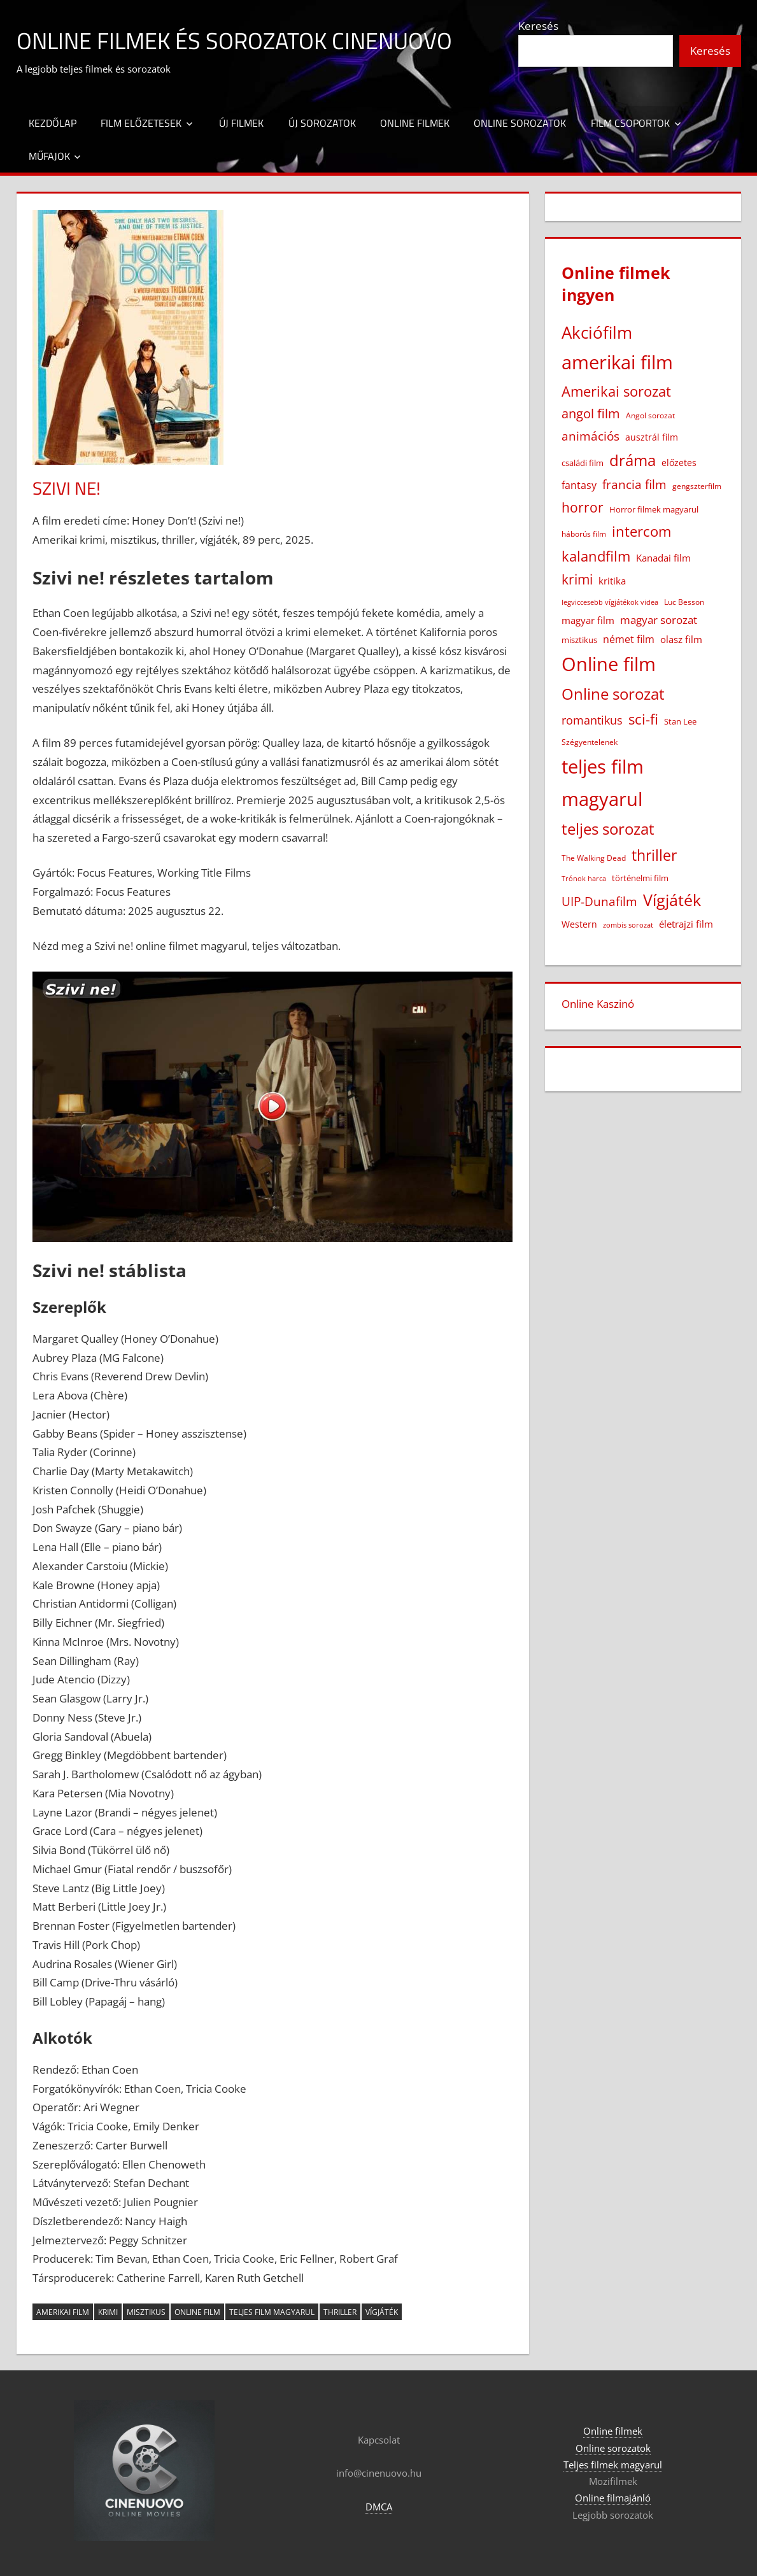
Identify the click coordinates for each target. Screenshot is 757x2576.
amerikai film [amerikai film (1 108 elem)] (617, 362)
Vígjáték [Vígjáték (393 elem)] (672, 899)
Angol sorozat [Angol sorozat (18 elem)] (650, 415)
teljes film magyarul (272, 2312)
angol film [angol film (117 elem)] (591, 413)
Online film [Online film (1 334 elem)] (609, 664)
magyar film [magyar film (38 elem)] (588, 620)
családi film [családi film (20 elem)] (583, 463)
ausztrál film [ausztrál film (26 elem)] (651, 437)
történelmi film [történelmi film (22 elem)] (640, 878)
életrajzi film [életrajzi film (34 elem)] (686, 923)
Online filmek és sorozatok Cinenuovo (234, 40)
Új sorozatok (322, 123)
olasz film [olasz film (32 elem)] (681, 639)
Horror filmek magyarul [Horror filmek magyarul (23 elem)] (653, 509)
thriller (340, 2312)
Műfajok (49, 156)
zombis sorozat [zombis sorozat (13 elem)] (628, 925)
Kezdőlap (52, 123)
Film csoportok (630, 123)
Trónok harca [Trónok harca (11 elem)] (584, 878)
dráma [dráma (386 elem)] (632, 460)
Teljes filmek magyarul (612, 2464)
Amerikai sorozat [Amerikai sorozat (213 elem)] (616, 390)
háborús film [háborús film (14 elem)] (584, 534)
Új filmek (241, 123)
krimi (108, 2312)
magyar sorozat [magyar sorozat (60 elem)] (658, 619)
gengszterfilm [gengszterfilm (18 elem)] (696, 486)
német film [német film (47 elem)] (628, 639)
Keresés (538, 25)
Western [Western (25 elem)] (579, 924)
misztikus (146, 2312)
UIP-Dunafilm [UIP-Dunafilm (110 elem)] (599, 901)
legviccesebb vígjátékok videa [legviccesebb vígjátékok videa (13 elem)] (610, 602)
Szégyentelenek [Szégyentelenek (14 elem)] (590, 742)
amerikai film (62, 2312)
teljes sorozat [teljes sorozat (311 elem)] (608, 829)
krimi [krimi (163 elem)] (577, 579)
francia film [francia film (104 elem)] (634, 484)
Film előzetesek (141, 123)
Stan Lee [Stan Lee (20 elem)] (680, 721)
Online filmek (414, 123)
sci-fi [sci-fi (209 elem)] (643, 719)
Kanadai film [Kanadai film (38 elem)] (663, 557)
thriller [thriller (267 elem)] (654, 855)
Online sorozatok (520, 123)
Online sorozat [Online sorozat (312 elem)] (613, 694)
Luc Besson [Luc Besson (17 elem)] (684, 602)
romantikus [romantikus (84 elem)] (592, 720)
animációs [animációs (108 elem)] (590, 435)
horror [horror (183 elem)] (583, 507)
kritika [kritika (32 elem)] (612, 580)
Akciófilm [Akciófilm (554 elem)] (597, 332)
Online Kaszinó (598, 1003)
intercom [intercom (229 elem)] (641, 531)
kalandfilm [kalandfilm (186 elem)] (596, 556)
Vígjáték (381, 2312)
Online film (197, 2312)
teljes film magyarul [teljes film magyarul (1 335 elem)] (603, 783)
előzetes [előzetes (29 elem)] (679, 462)
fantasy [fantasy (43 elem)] (579, 485)
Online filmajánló (613, 2497)
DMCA (378, 2506)
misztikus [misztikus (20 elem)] (579, 640)
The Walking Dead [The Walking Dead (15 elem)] (594, 858)
